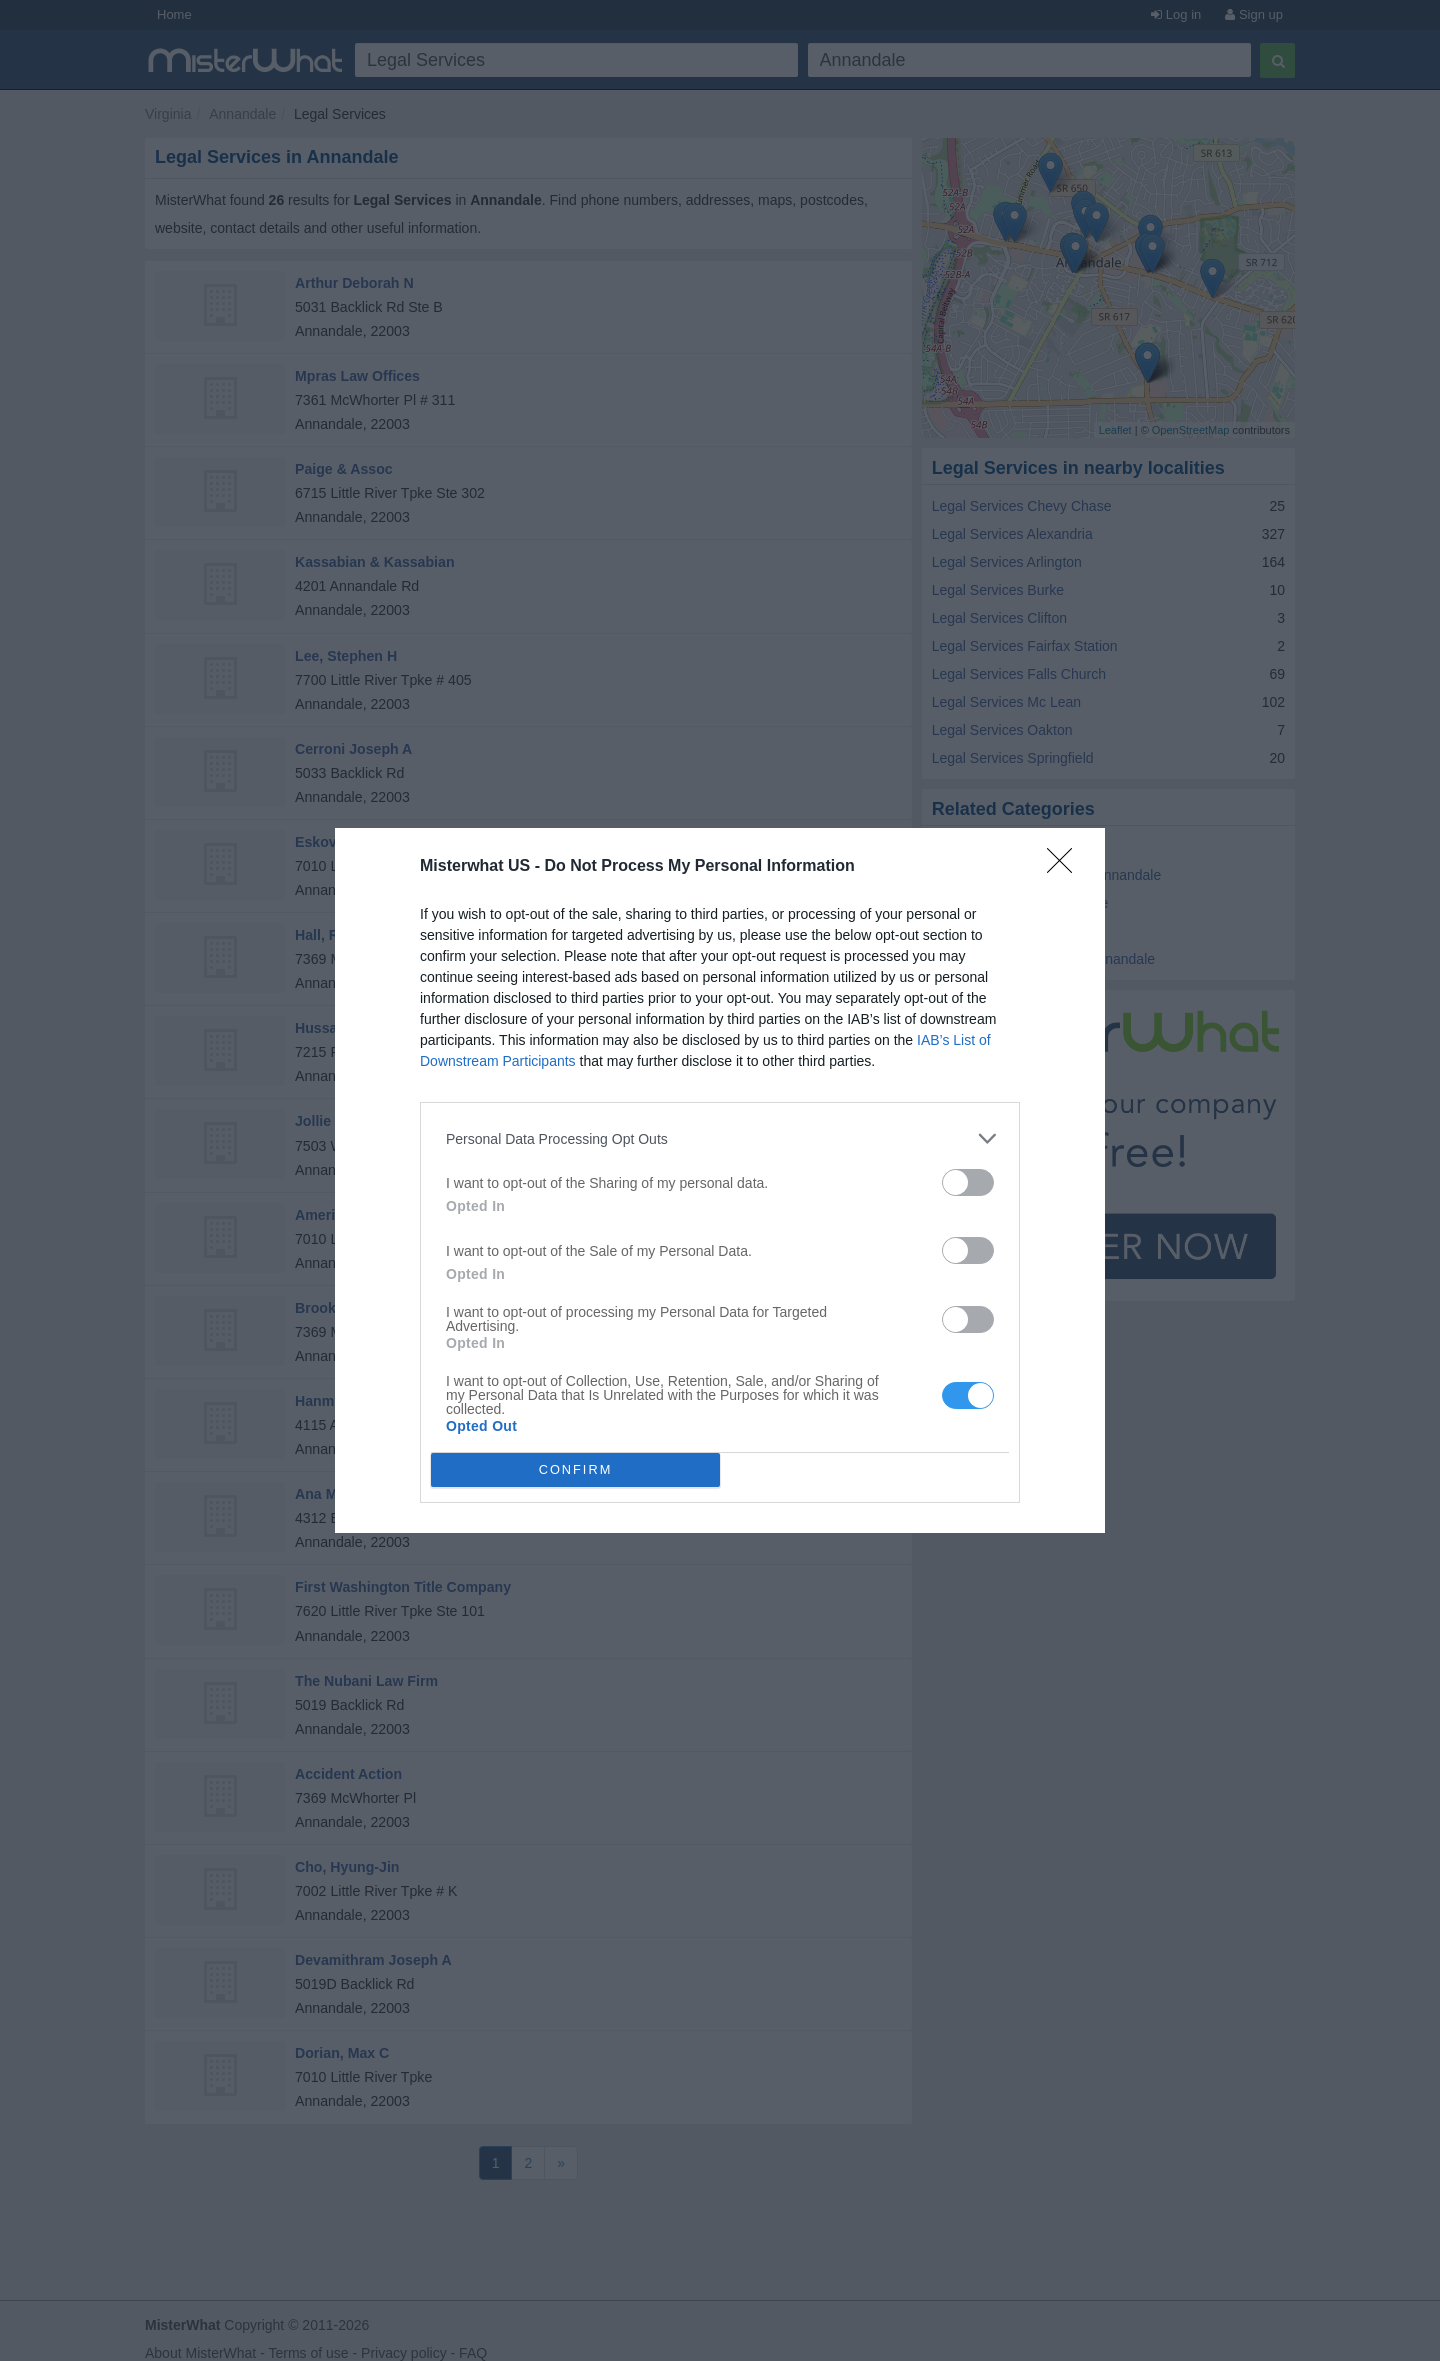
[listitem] (720, 1138)
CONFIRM (575, 1470)
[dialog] (720, 1180)
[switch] (968, 1182)
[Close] (1066, 867)
